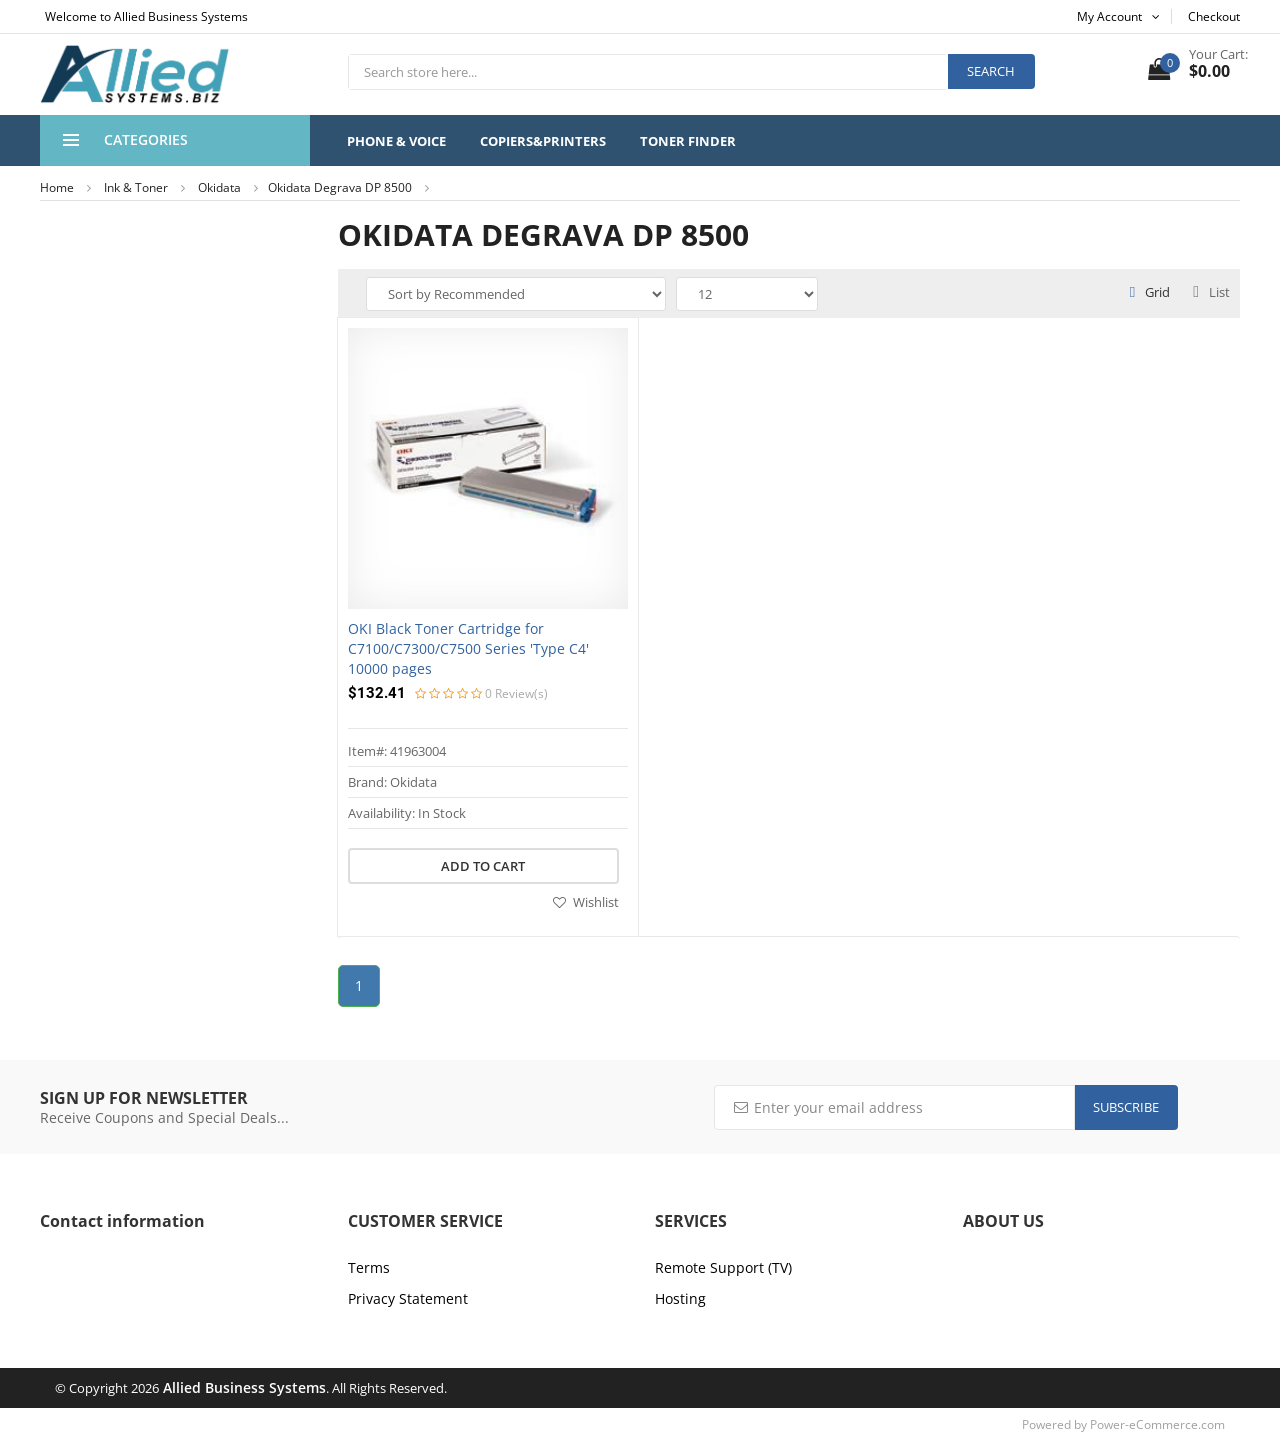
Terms (369, 1267)
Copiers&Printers (543, 141)
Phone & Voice (396, 141)
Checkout (1214, 16)
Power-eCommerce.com (1157, 1424)
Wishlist (586, 902)
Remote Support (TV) (723, 1267)
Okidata (219, 187)
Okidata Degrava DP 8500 (340, 187)
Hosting (680, 1298)
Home (57, 187)
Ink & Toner (136, 187)
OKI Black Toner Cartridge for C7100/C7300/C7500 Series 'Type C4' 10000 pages (468, 648)
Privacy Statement (408, 1298)
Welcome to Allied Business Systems (146, 16)
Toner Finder (688, 141)
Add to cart (483, 866)
